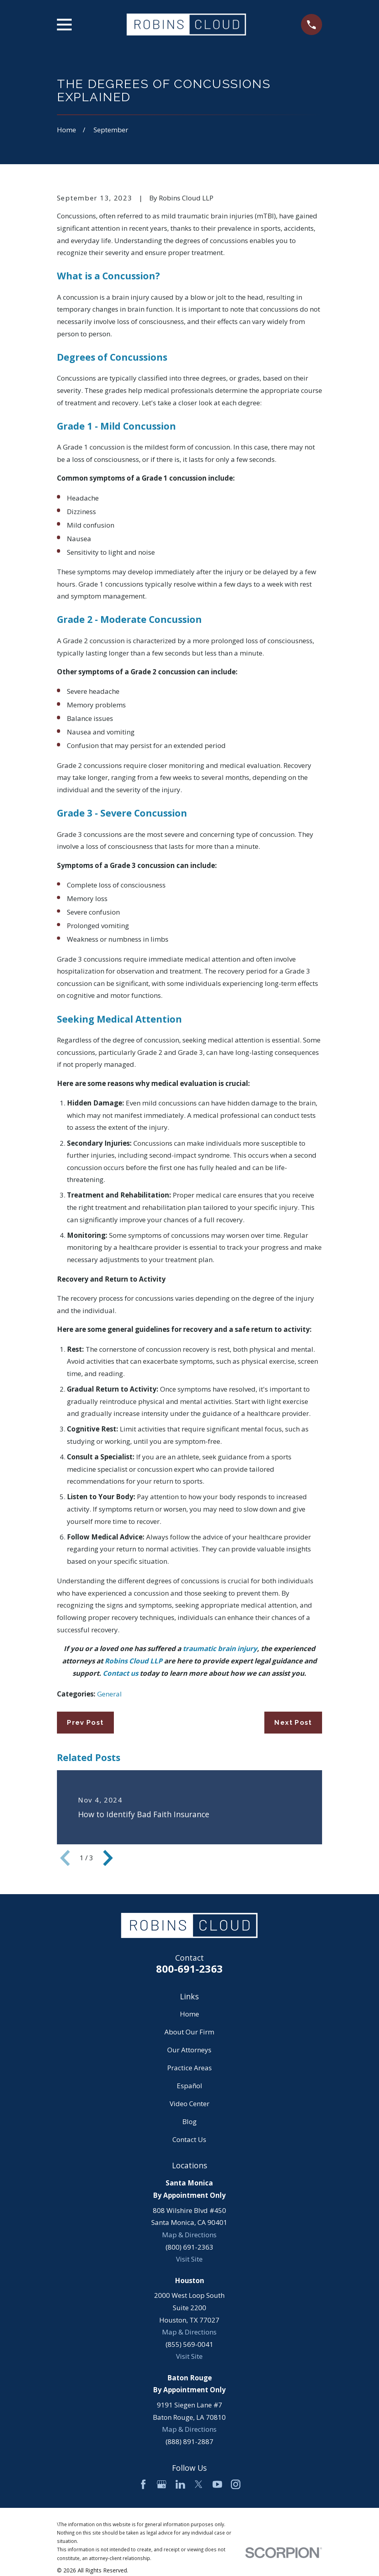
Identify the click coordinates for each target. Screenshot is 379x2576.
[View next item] (108, 1858)
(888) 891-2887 (189, 2441)
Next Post (293, 1722)
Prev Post (85, 1722)
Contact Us (189, 2139)
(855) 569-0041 (189, 2344)
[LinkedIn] (180, 2484)
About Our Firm (189, 2031)
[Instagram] (235, 2484)
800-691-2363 (189, 1968)
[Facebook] (143, 2484)
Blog (189, 2121)
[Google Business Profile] (161, 2484)
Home (189, 2013)
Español (189, 2085)
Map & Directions (189, 2234)
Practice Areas (189, 2067)
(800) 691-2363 (189, 2247)
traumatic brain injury (220, 1648)
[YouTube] (217, 2484)
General (109, 1693)
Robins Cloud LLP (133, 1660)
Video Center (189, 2103)
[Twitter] (198, 2484)
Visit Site (189, 2259)
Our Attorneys (189, 2049)
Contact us (120, 1673)
